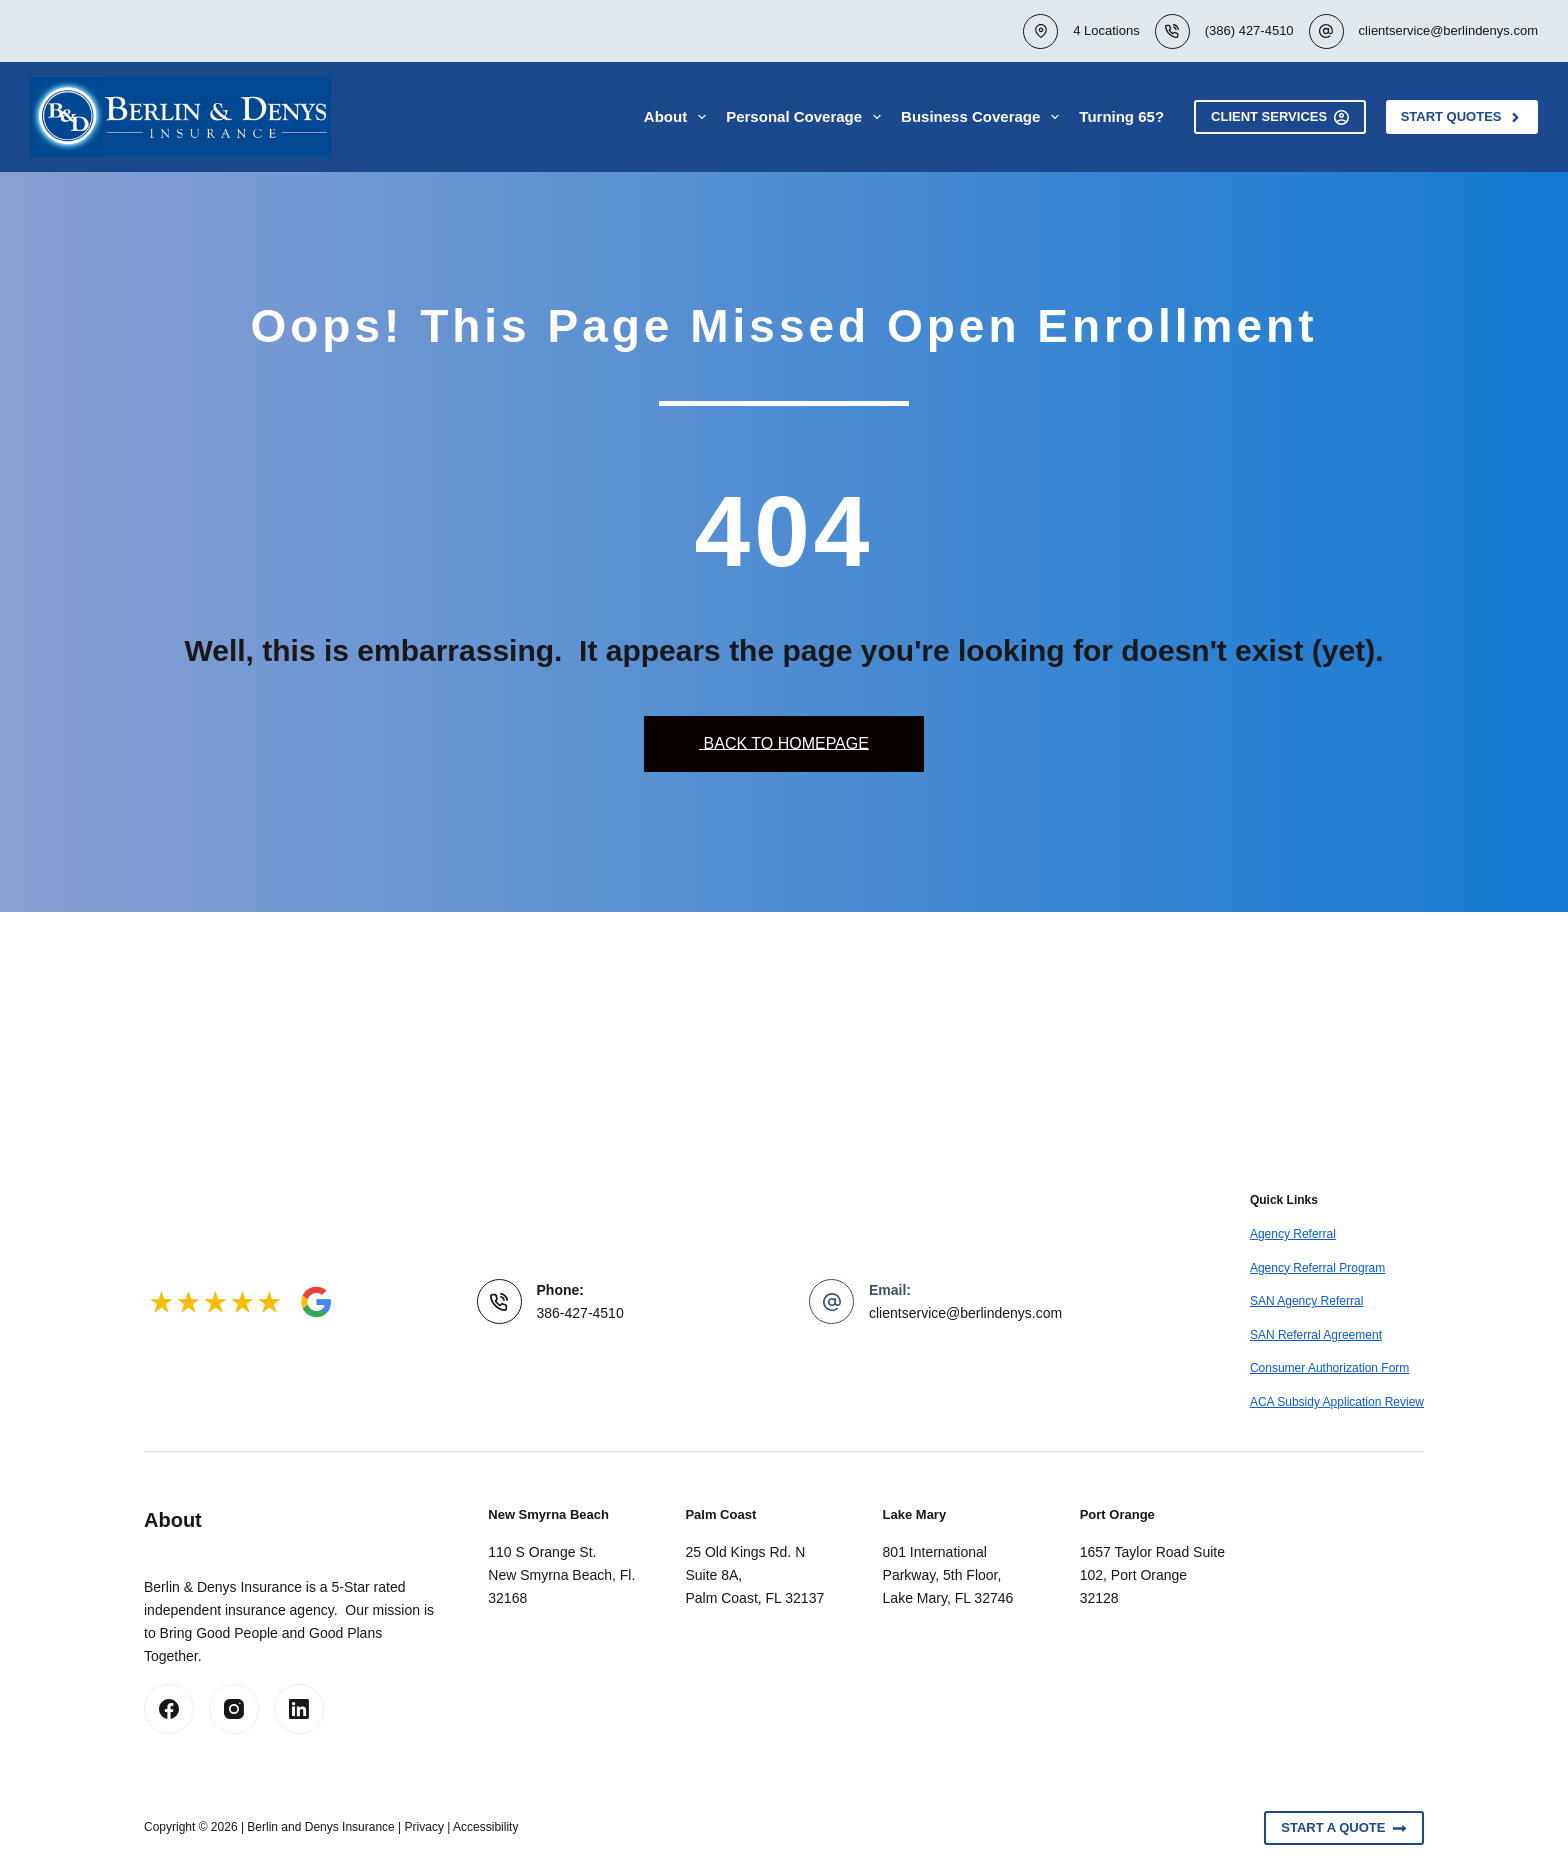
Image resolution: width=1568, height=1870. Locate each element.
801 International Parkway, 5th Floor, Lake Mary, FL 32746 (948, 1575)
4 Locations (1106, 30)
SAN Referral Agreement (1316, 1335)
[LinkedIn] (299, 1709)
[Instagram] (234, 1709)
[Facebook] (169, 1709)
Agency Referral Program (1317, 1268)
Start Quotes (1462, 117)
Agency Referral (1293, 1234)
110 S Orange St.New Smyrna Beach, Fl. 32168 (561, 1575)
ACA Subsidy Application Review (1337, 1402)
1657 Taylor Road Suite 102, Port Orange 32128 (1152, 1575)
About (679, 117)
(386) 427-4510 (1249, 30)
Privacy (424, 1827)
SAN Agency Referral (1306, 1301)
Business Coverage (984, 117)
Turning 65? (1121, 116)
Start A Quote (1344, 1828)
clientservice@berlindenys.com (1448, 30)
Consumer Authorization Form (1329, 1368)
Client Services (1280, 117)
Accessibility (485, 1827)
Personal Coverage (807, 117)
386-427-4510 (580, 1313)
